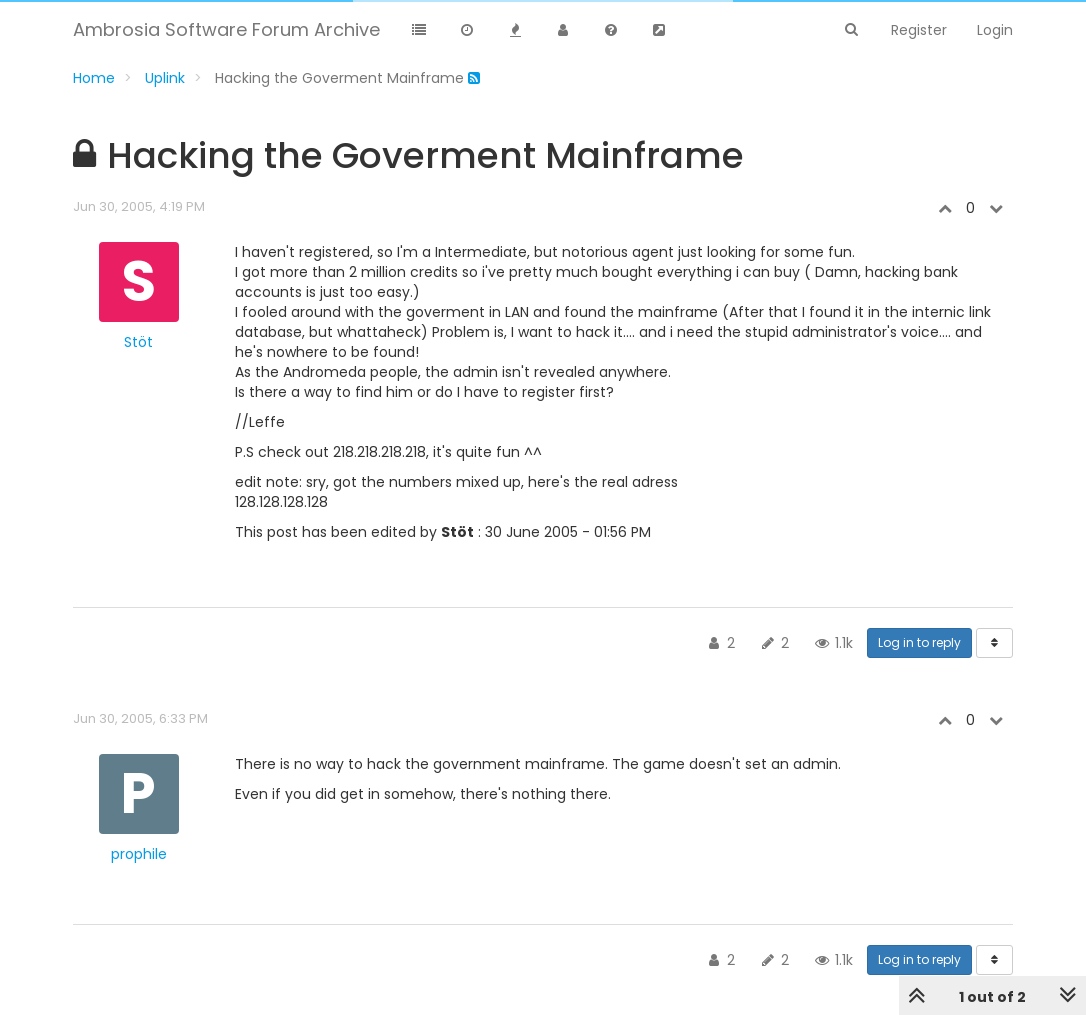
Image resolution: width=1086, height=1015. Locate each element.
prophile (139, 854)
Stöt (138, 342)
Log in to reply (919, 642)
